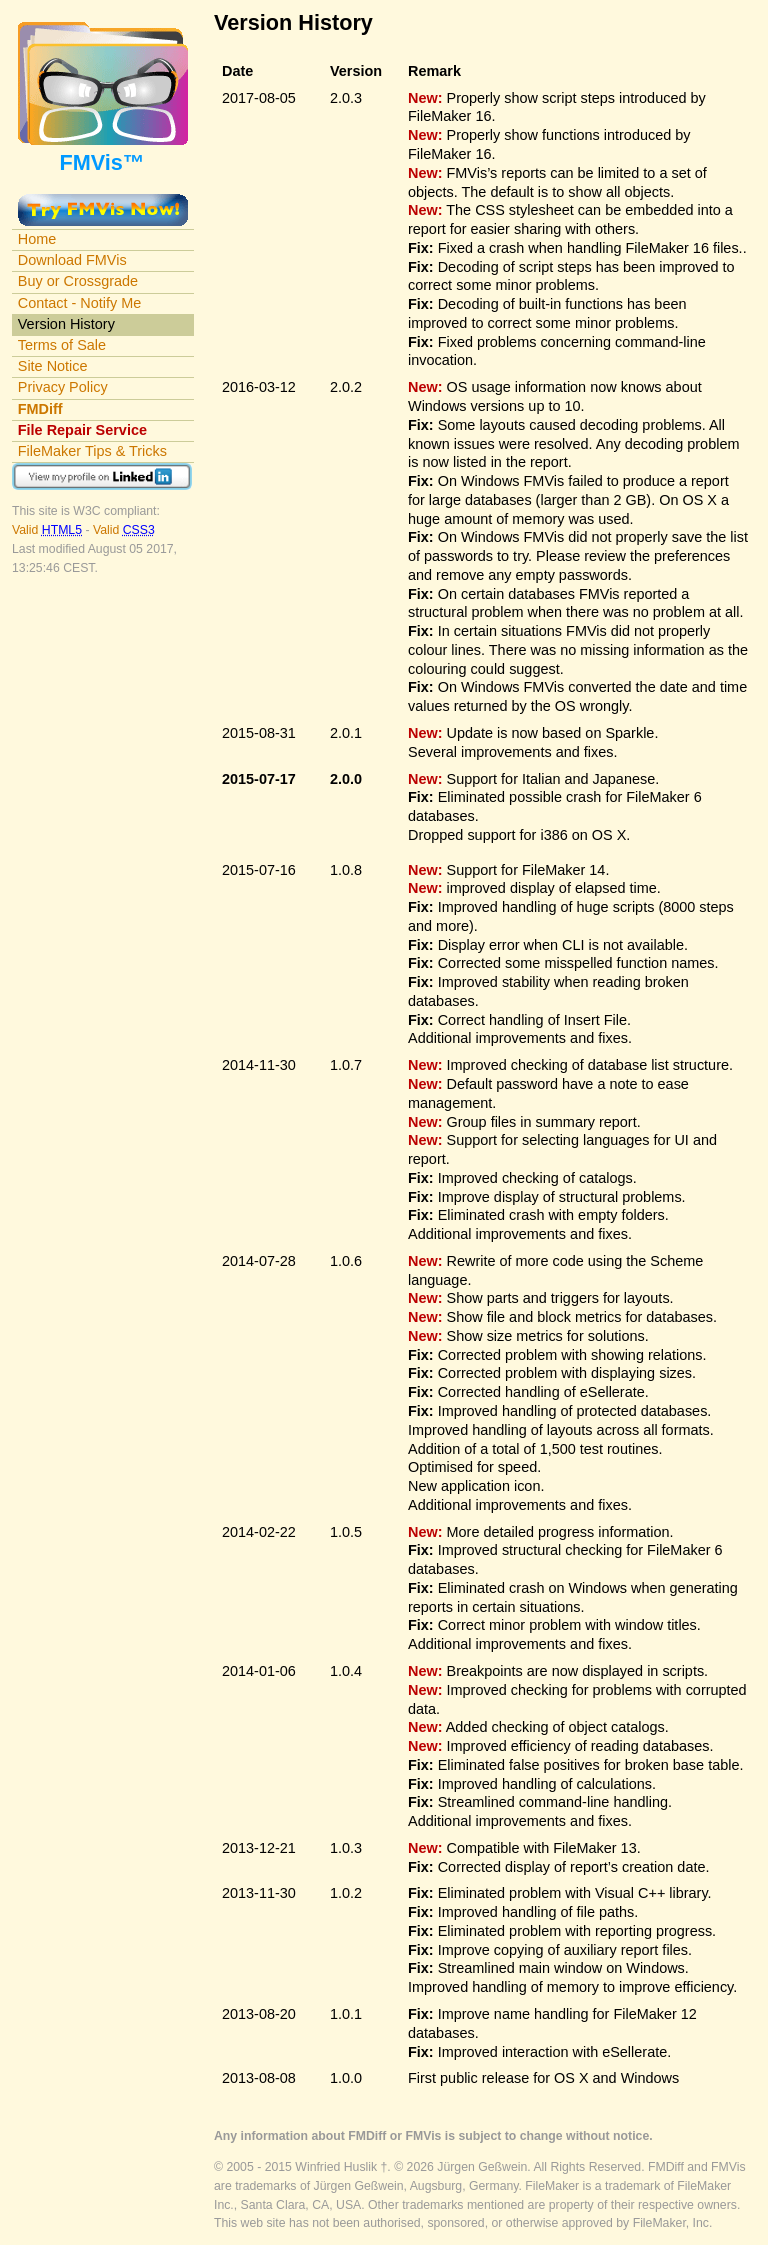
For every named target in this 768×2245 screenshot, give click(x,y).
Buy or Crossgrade (78, 281)
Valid (48, 530)
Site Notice (53, 366)
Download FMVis (72, 260)
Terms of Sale (62, 345)
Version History (66, 324)
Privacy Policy (63, 387)
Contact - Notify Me (80, 303)
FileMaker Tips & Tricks (92, 451)
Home (37, 239)
